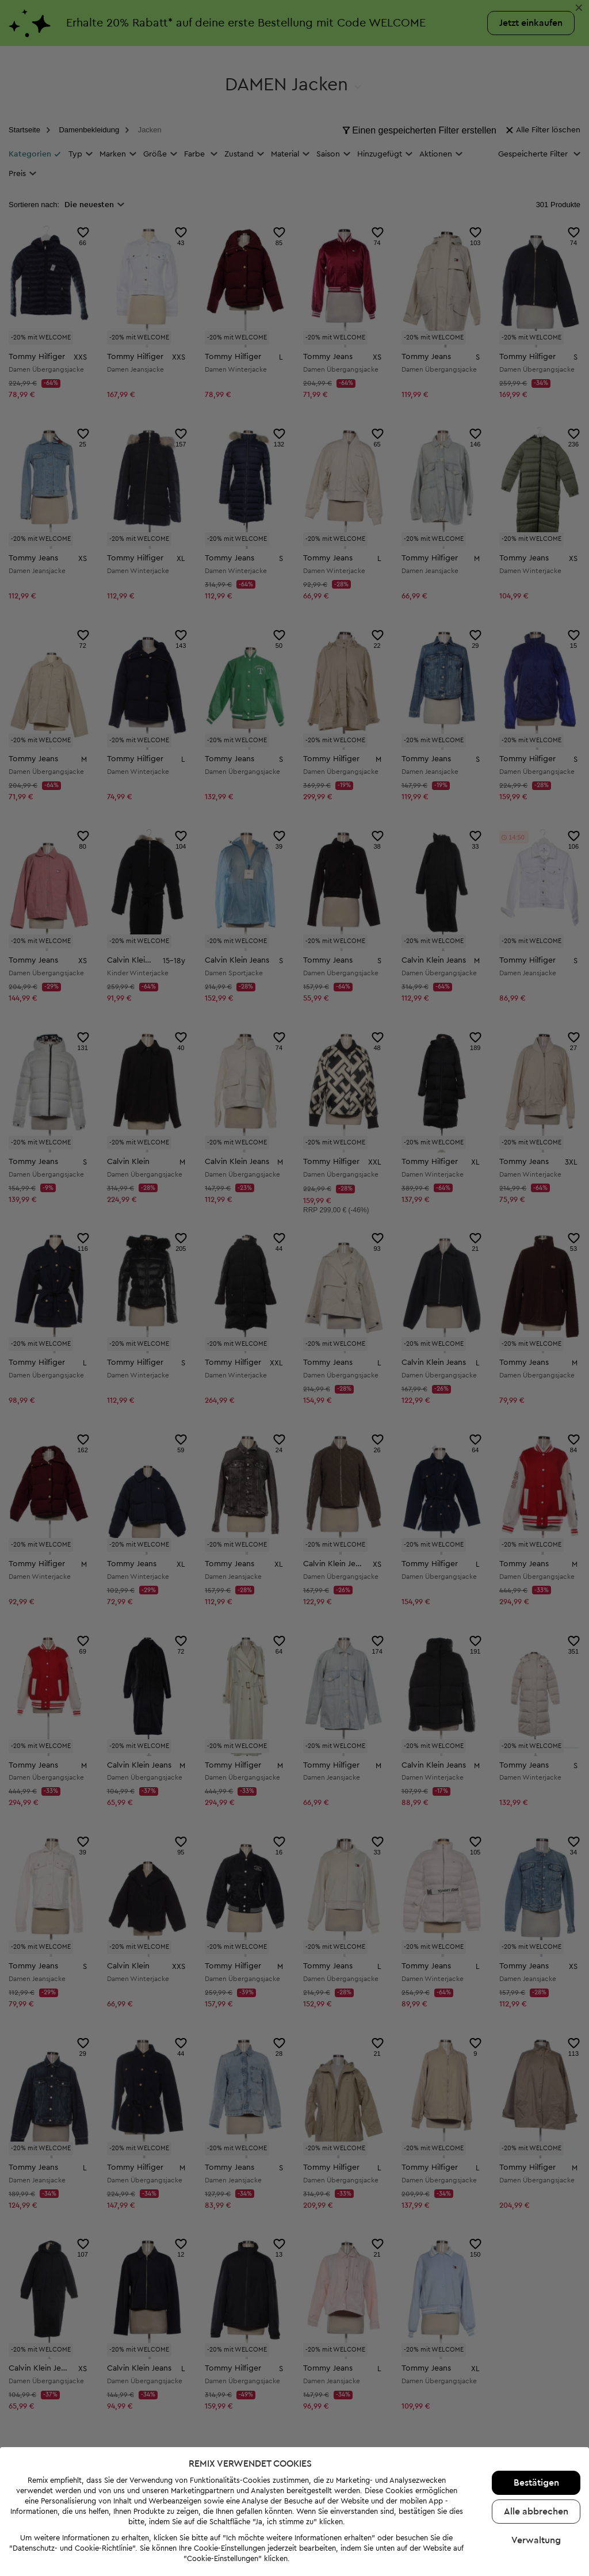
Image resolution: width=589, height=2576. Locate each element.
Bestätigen (536, 2482)
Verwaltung (536, 2540)
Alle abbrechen (536, 2511)
